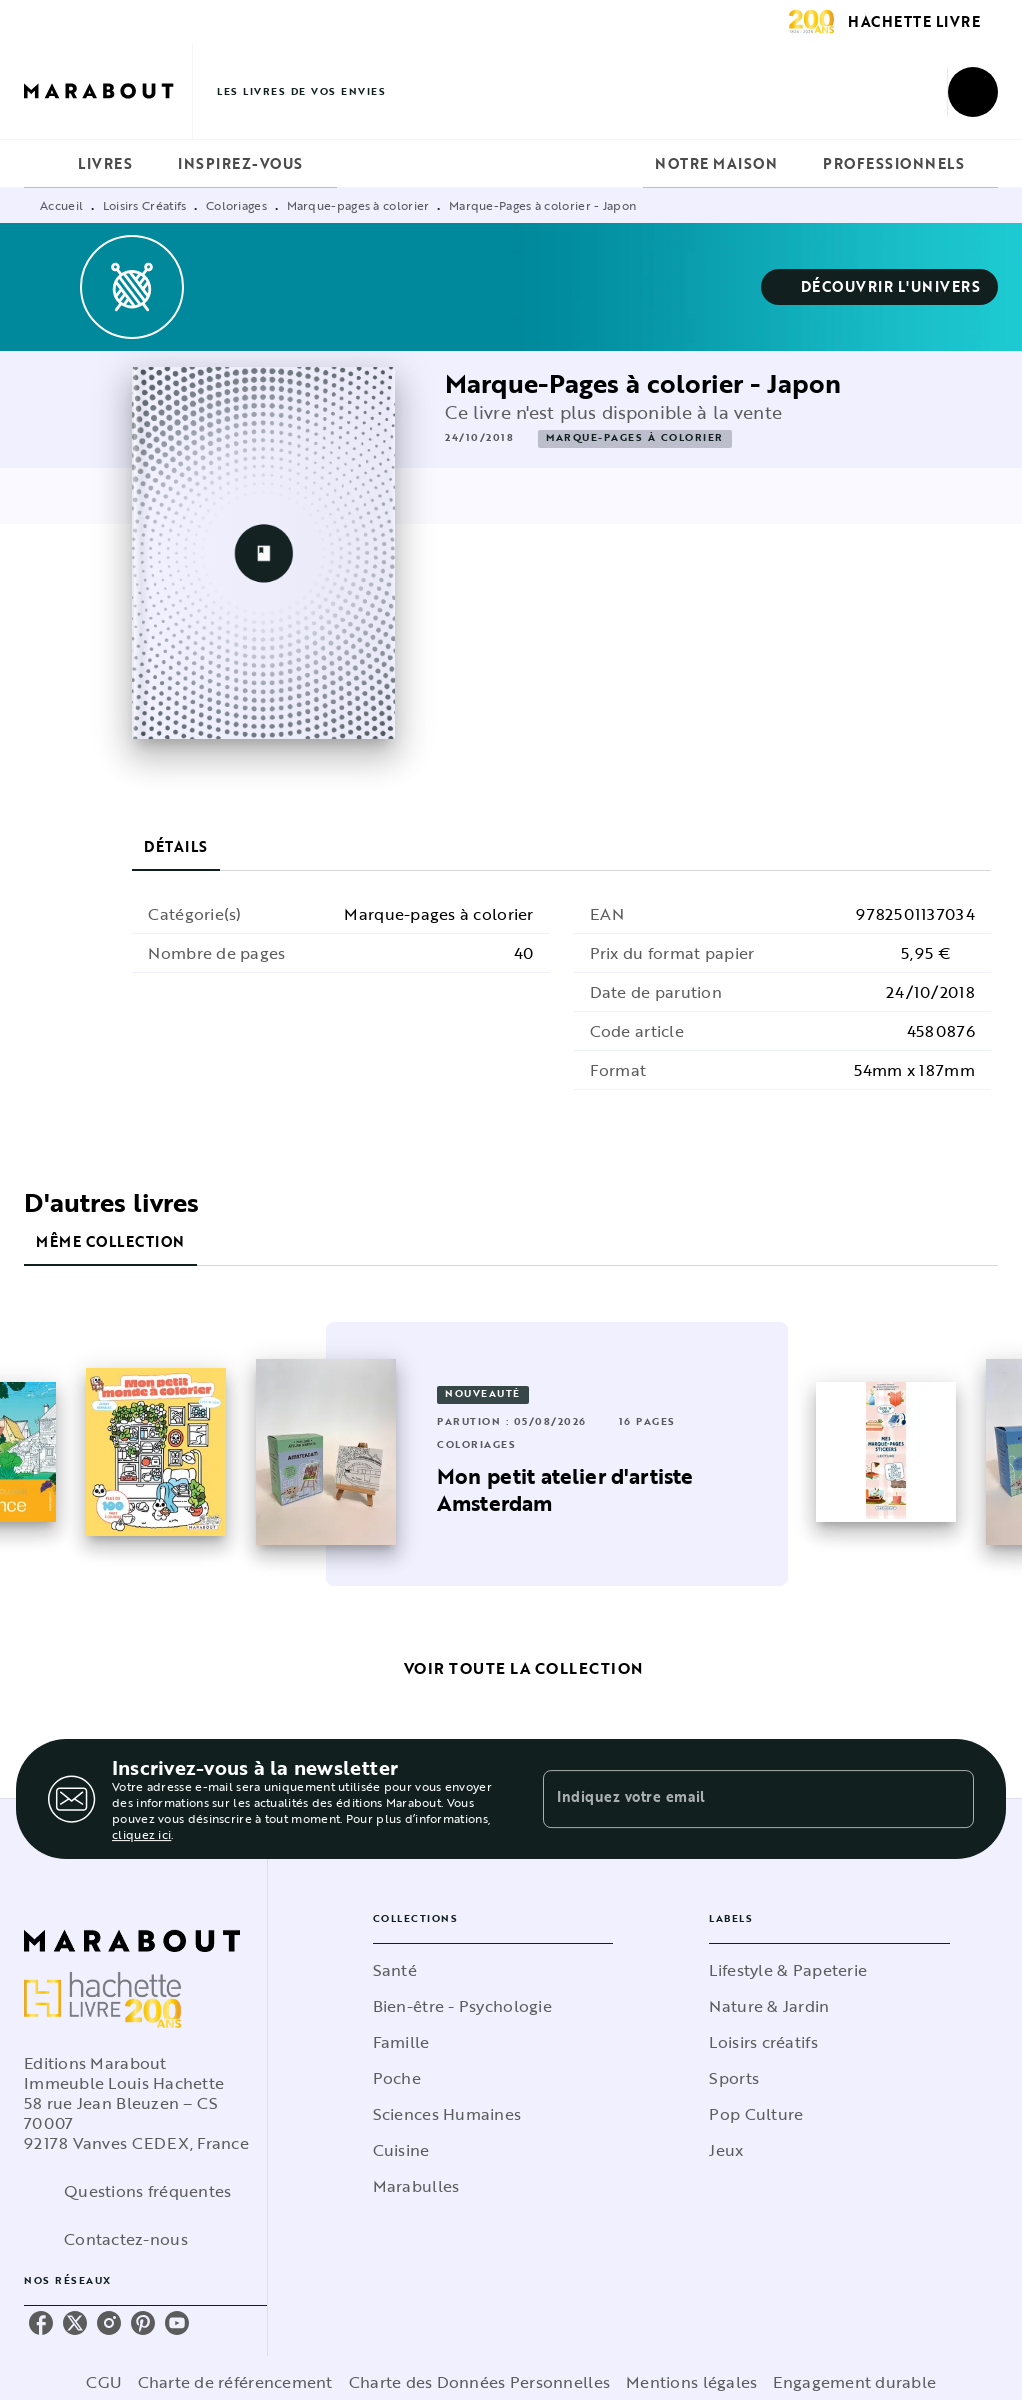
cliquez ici (141, 1834)
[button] (880, 287)
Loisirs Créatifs (145, 205)
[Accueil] (108, 91)
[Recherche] (973, 92)
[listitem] (41, 2323)
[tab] (45, 164)
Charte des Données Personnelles (479, 2382)
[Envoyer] (950, 1799)
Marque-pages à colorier (358, 205)
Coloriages (236, 205)
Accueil (61, 205)
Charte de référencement (235, 2382)
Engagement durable (854, 2382)
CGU (104, 2382)
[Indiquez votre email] (733, 1799)
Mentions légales (691, 2382)
